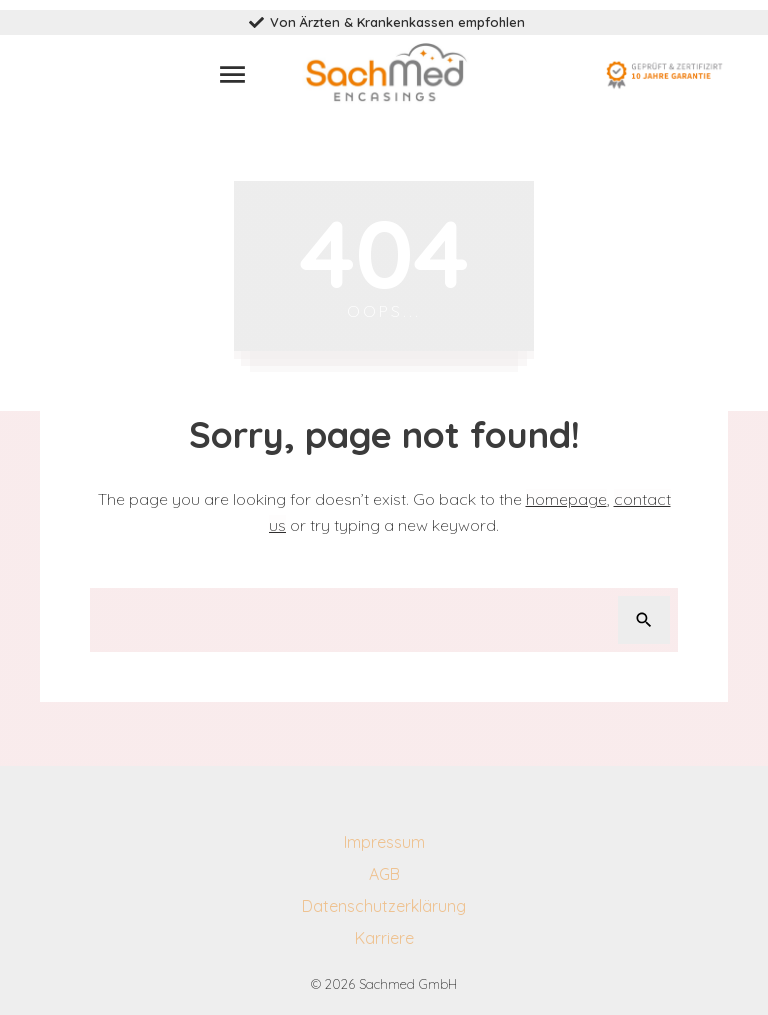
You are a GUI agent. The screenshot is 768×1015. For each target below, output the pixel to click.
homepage (566, 499)
